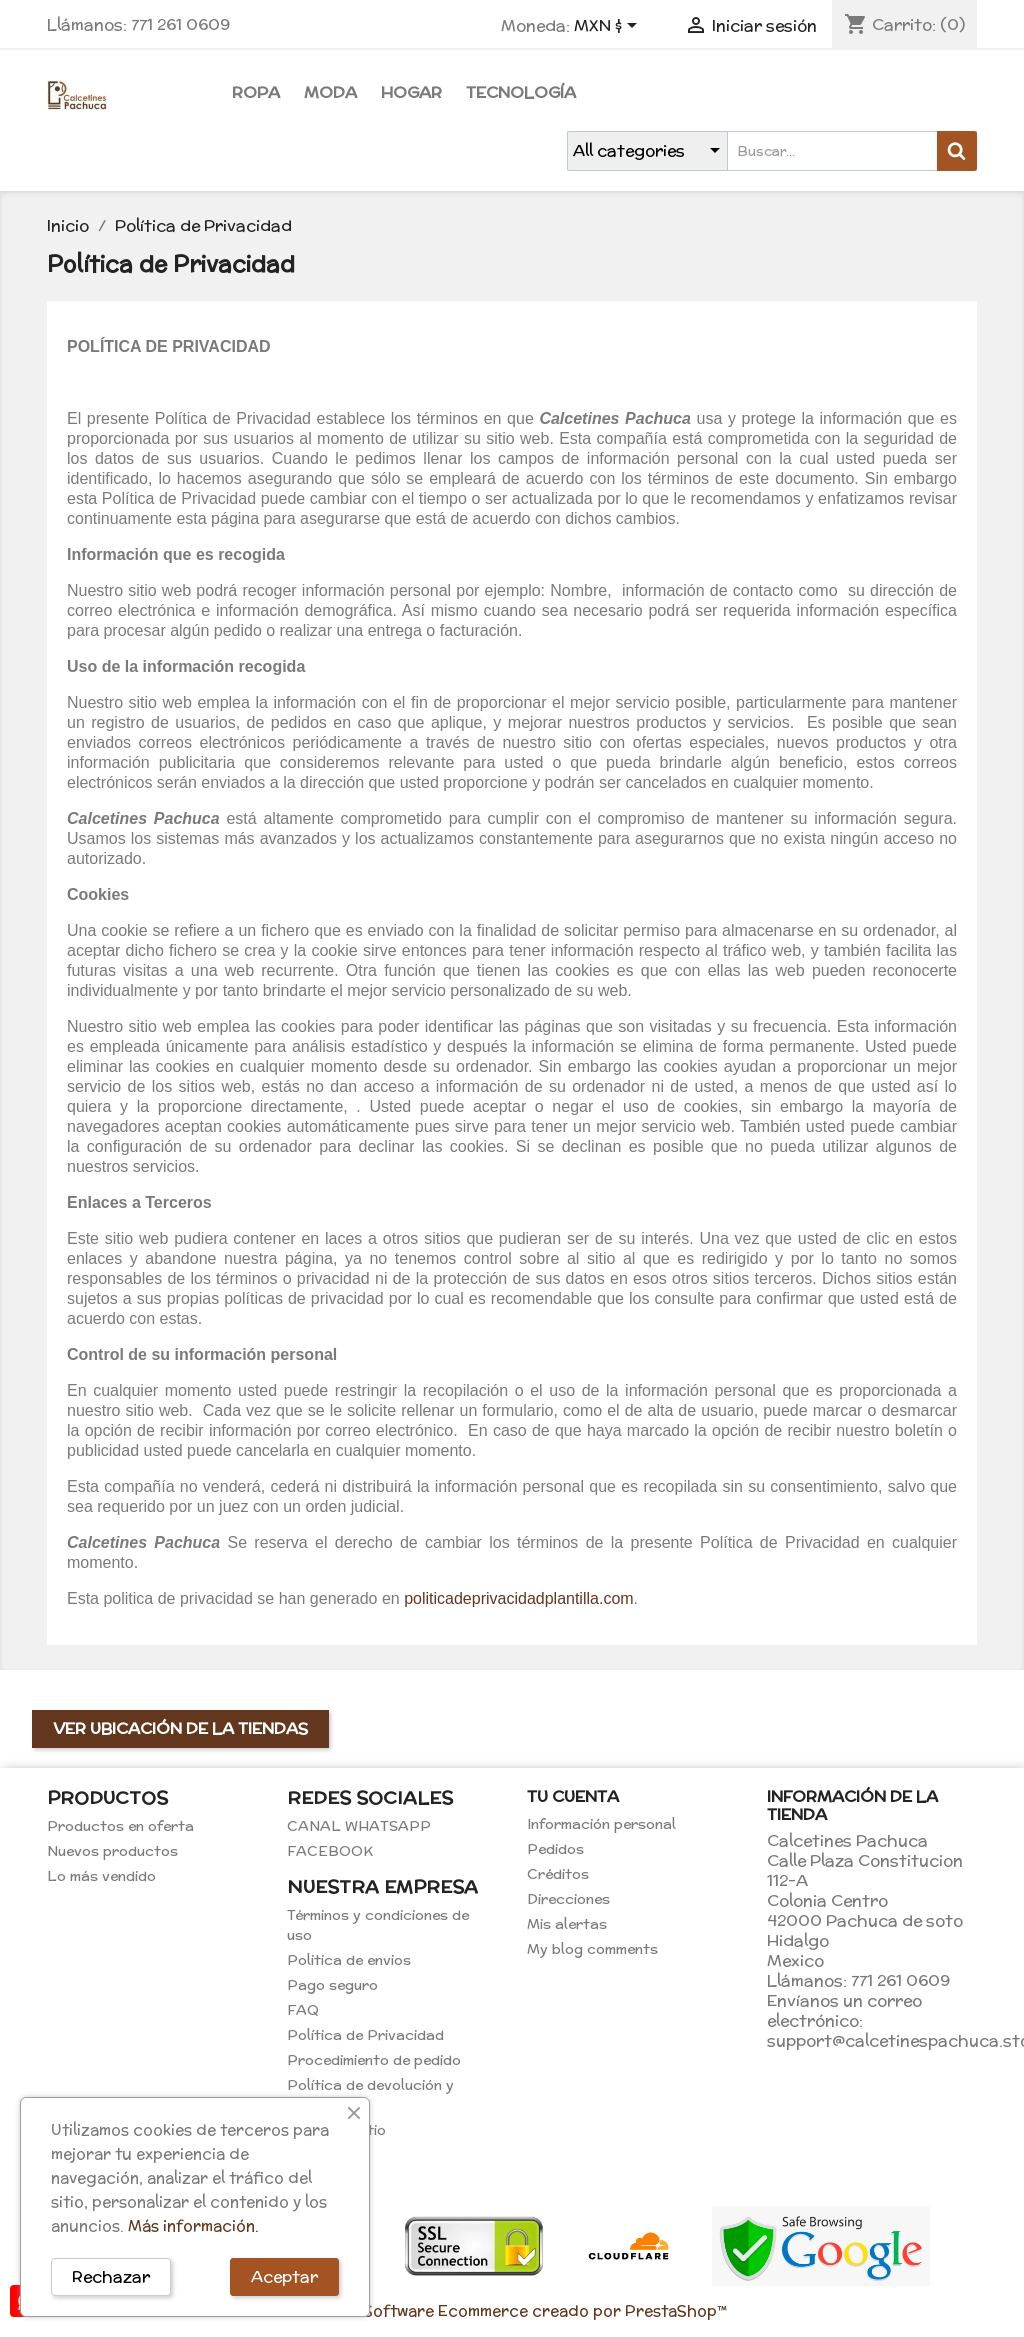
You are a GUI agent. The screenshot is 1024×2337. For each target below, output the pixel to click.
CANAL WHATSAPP (359, 1826)
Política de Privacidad (365, 2035)
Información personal (601, 1824)
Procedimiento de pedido (374, 2060)
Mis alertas (567, 1924)
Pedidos (555, 1849)
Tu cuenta (573, 1796)
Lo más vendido (101, 1876)
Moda (330, 92)
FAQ (303, 2010)
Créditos (558, 1874)
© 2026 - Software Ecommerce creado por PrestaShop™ (512, 2310)
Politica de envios (349, 1960)
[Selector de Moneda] (609, 27)
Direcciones (568, 1899)
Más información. (193, 2225)
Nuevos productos (112, 1851)
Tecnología (521, 92)
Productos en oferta (120, 1826)
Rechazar (111, 2276)
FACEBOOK (330, 1851)
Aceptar (284, 2276)
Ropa (256, 92)
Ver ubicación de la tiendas (180, 1728)
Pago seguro (332, 1985)
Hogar (411, 92)
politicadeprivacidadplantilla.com (518, 1598)
